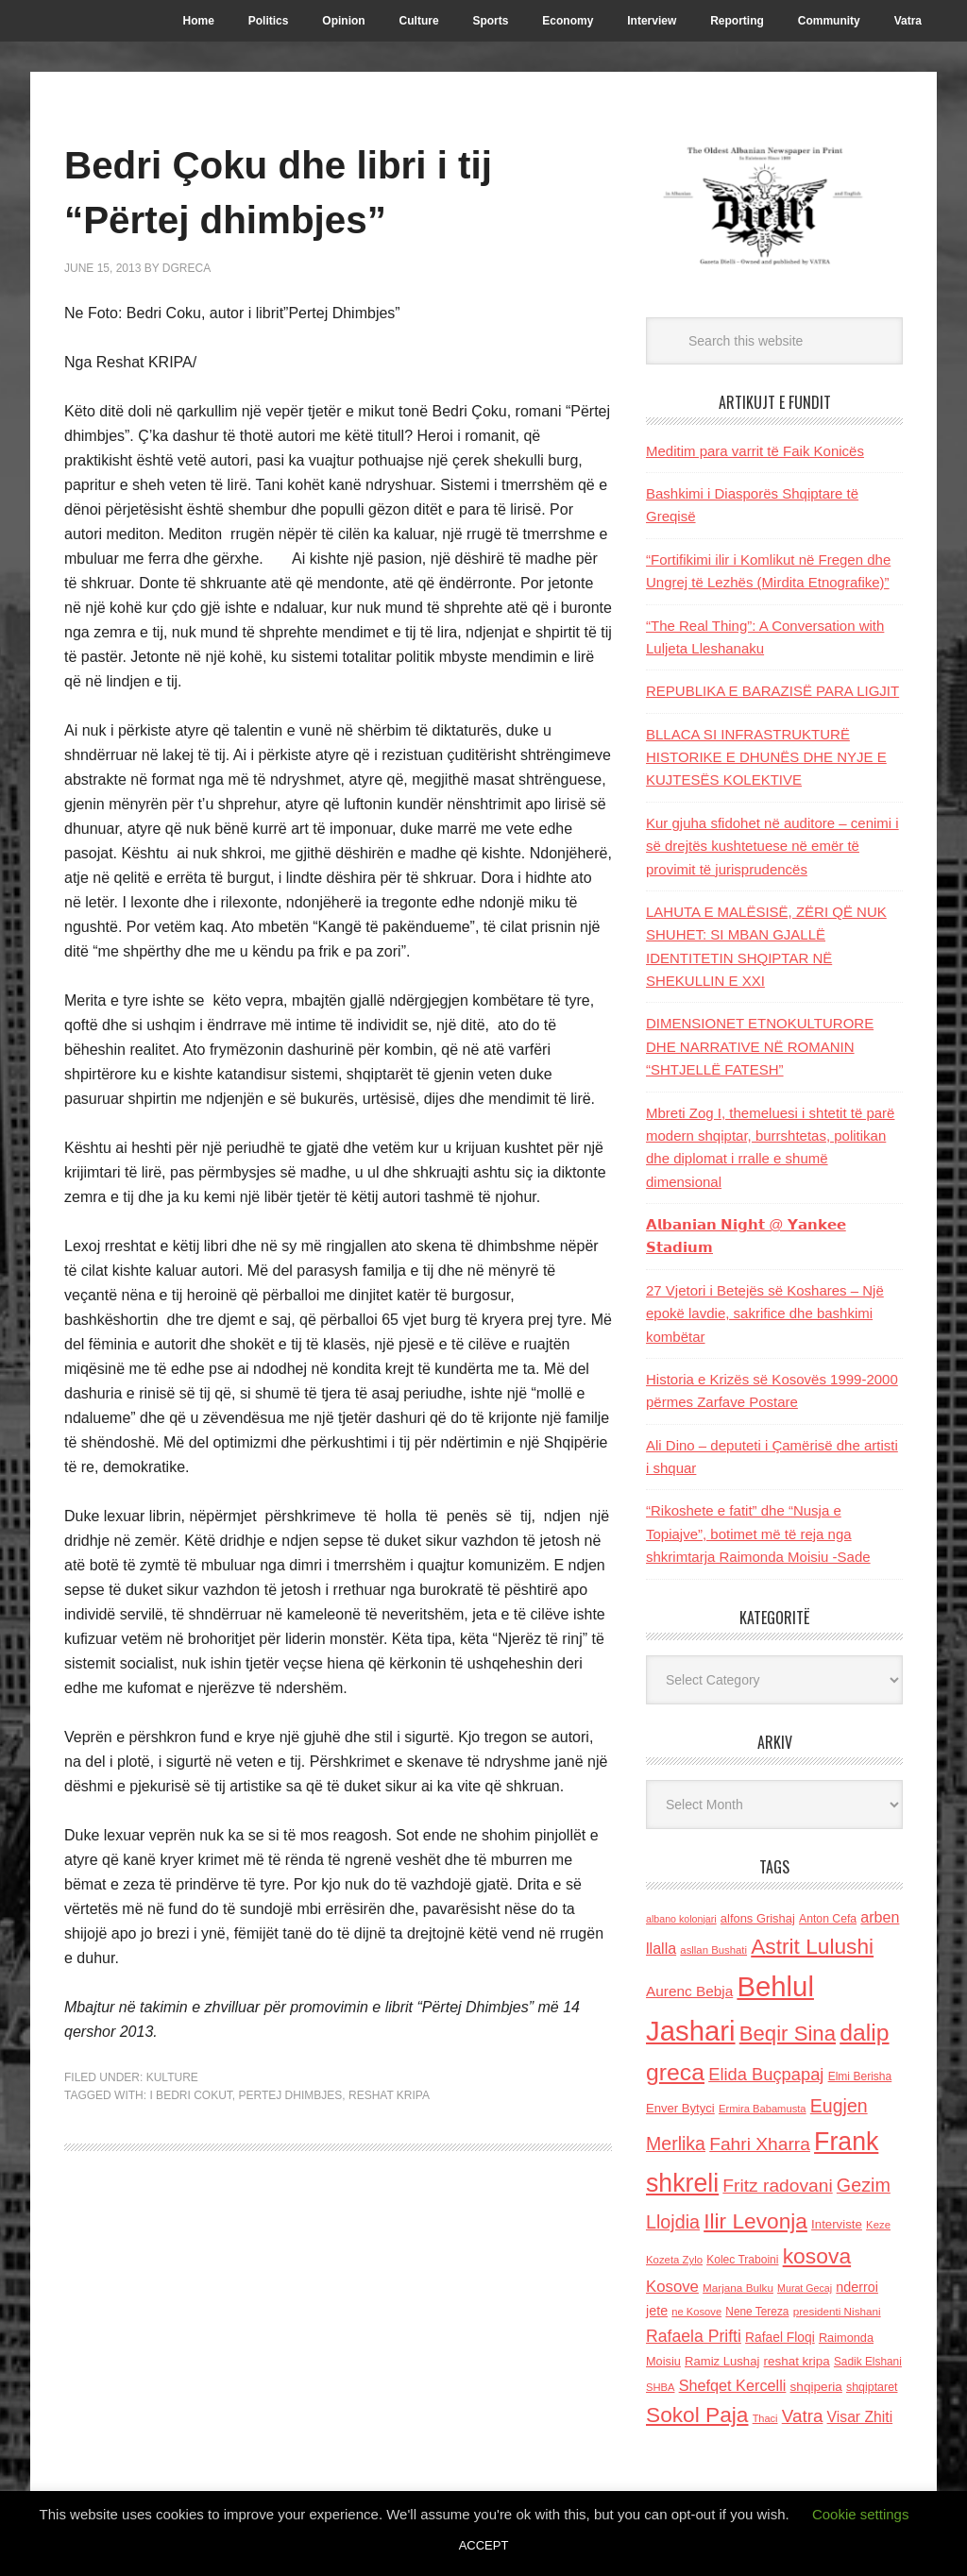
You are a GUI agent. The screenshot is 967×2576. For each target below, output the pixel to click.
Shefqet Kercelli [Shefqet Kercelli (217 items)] (733, 2385)
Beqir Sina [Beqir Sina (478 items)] (787, 2033)
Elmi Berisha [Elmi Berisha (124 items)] (860, 2076)
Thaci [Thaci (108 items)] (765, 2418)
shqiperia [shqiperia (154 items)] (816, 2387)
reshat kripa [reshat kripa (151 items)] (797, 2361)
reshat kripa (389, 2095)
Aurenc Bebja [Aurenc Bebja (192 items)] (689, 1991)
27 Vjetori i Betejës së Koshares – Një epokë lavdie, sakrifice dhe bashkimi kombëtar (765, 1313)
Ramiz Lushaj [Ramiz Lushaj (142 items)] (722, 2361)
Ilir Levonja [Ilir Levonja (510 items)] (755, 2221)
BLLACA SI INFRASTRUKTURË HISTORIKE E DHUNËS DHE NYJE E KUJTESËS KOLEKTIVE (766, 757)
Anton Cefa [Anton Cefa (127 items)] (828, 1918)
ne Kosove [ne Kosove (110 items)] (696, 2311)
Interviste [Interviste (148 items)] (836, 2224)
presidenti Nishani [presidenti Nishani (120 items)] (837, 2311)
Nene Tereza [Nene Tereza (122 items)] (757, 2311)
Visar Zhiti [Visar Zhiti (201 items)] (860, 2417)
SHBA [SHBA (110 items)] (660, 2387)
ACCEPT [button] (484, 2545)
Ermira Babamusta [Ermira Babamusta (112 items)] (762, 2108)
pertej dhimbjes (290, 2095)
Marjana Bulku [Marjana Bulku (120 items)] (738, 2287)
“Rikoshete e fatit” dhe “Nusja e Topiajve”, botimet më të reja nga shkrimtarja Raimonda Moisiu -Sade (758, 1533)
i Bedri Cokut (190, 2095)
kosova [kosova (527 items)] (817, 2256)
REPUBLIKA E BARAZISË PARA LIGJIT (772, 691)
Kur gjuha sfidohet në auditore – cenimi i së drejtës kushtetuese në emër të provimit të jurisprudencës (772, 846)
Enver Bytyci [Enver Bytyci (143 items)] (680, 2108)
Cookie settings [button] (860, 2514)
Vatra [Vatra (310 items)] (802, 2416)
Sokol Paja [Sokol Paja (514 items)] (697, 2414)
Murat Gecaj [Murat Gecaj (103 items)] (804, 2288)
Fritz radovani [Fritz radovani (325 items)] (777, 2185)
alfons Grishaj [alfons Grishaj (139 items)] (758, 1918)
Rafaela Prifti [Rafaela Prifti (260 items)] (693, 2336)
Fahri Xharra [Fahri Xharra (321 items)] (759, 2144)
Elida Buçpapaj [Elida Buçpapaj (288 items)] (765, 2074)
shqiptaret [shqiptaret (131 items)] (871, 2387)
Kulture (172, 2077)
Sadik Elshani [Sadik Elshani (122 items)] (868, 2361)
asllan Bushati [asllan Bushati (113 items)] (713, 1950)
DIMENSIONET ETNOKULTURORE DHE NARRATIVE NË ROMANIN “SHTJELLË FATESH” (760, 1046)
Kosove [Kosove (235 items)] (672, 2287)
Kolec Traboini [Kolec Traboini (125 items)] (742, 2259)
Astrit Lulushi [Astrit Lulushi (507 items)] (812, 1946)
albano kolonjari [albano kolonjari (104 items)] (681, 1918)
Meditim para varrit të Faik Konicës (755, 451)
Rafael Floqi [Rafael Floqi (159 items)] (780, 2337)
